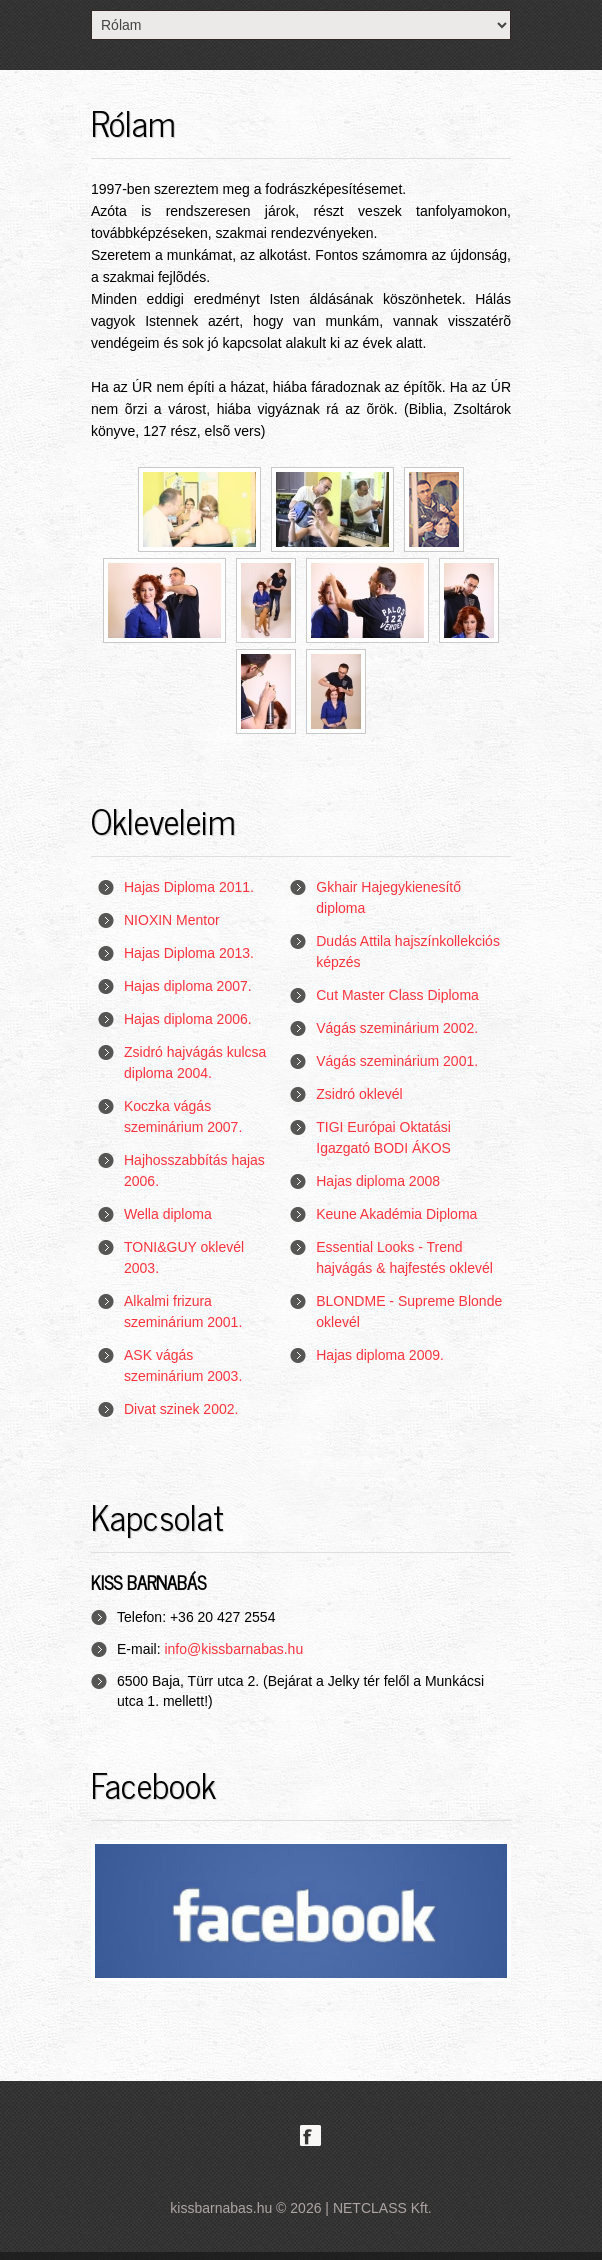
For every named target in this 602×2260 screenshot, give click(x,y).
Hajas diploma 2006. (188, 1019)
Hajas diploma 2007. (188, 986)
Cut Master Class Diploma (397, 995)
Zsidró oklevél (359, 1094)
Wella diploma (168, 1214)
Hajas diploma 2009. (380, 1355)
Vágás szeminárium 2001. (397, 1061)
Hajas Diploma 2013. (189, 953)
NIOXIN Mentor (172, 920)
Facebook (310, 2135)
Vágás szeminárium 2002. (397, 1028)
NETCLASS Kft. (382, 2208)
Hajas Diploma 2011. (189, 887)
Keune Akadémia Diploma (396, 1214)
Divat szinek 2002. (181, 1409)
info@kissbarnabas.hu (233, 1649)
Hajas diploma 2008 (378, 1181)
